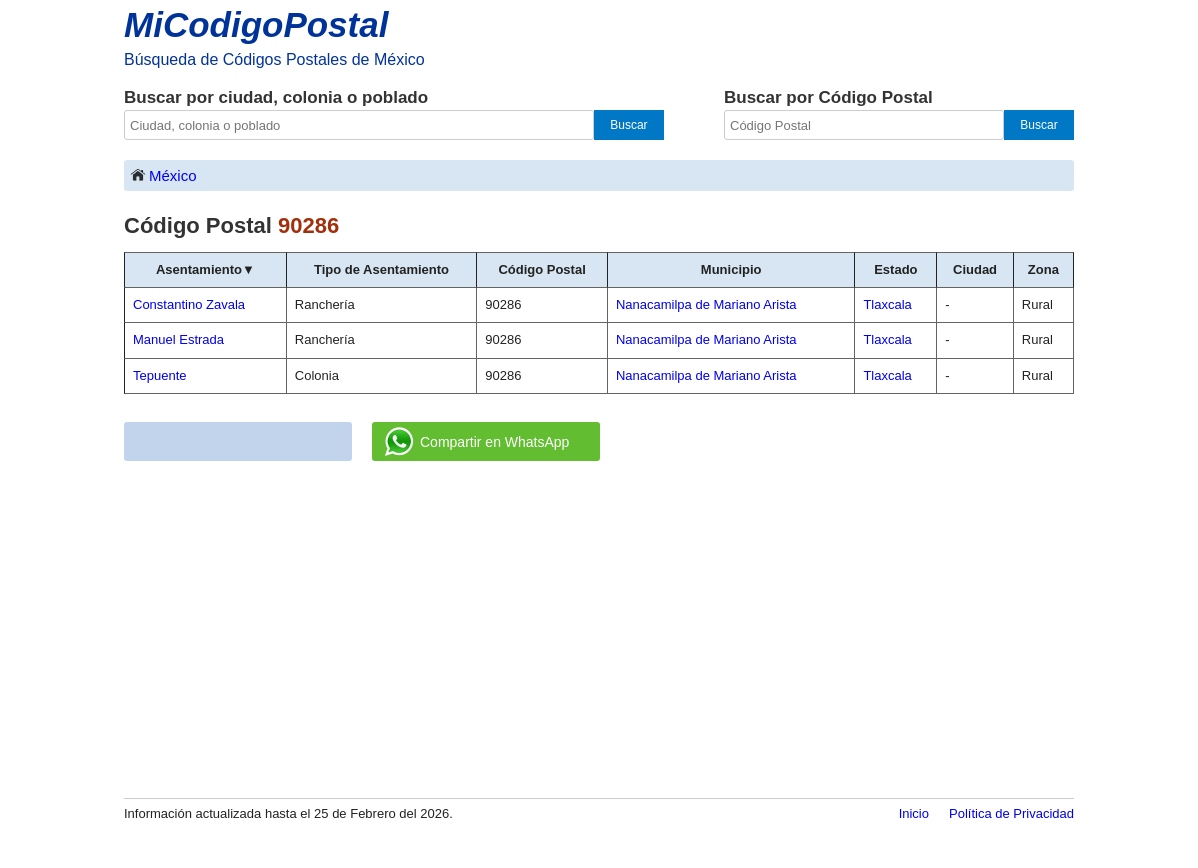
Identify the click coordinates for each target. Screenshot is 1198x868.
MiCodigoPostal (256, 24)
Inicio (914, 813)
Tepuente (160, 375)
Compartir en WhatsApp (477, 442)
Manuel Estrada (178, 339)
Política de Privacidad (1011, 813)
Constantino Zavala (189, 304)
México (163, 174)
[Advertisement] (599, 631)
